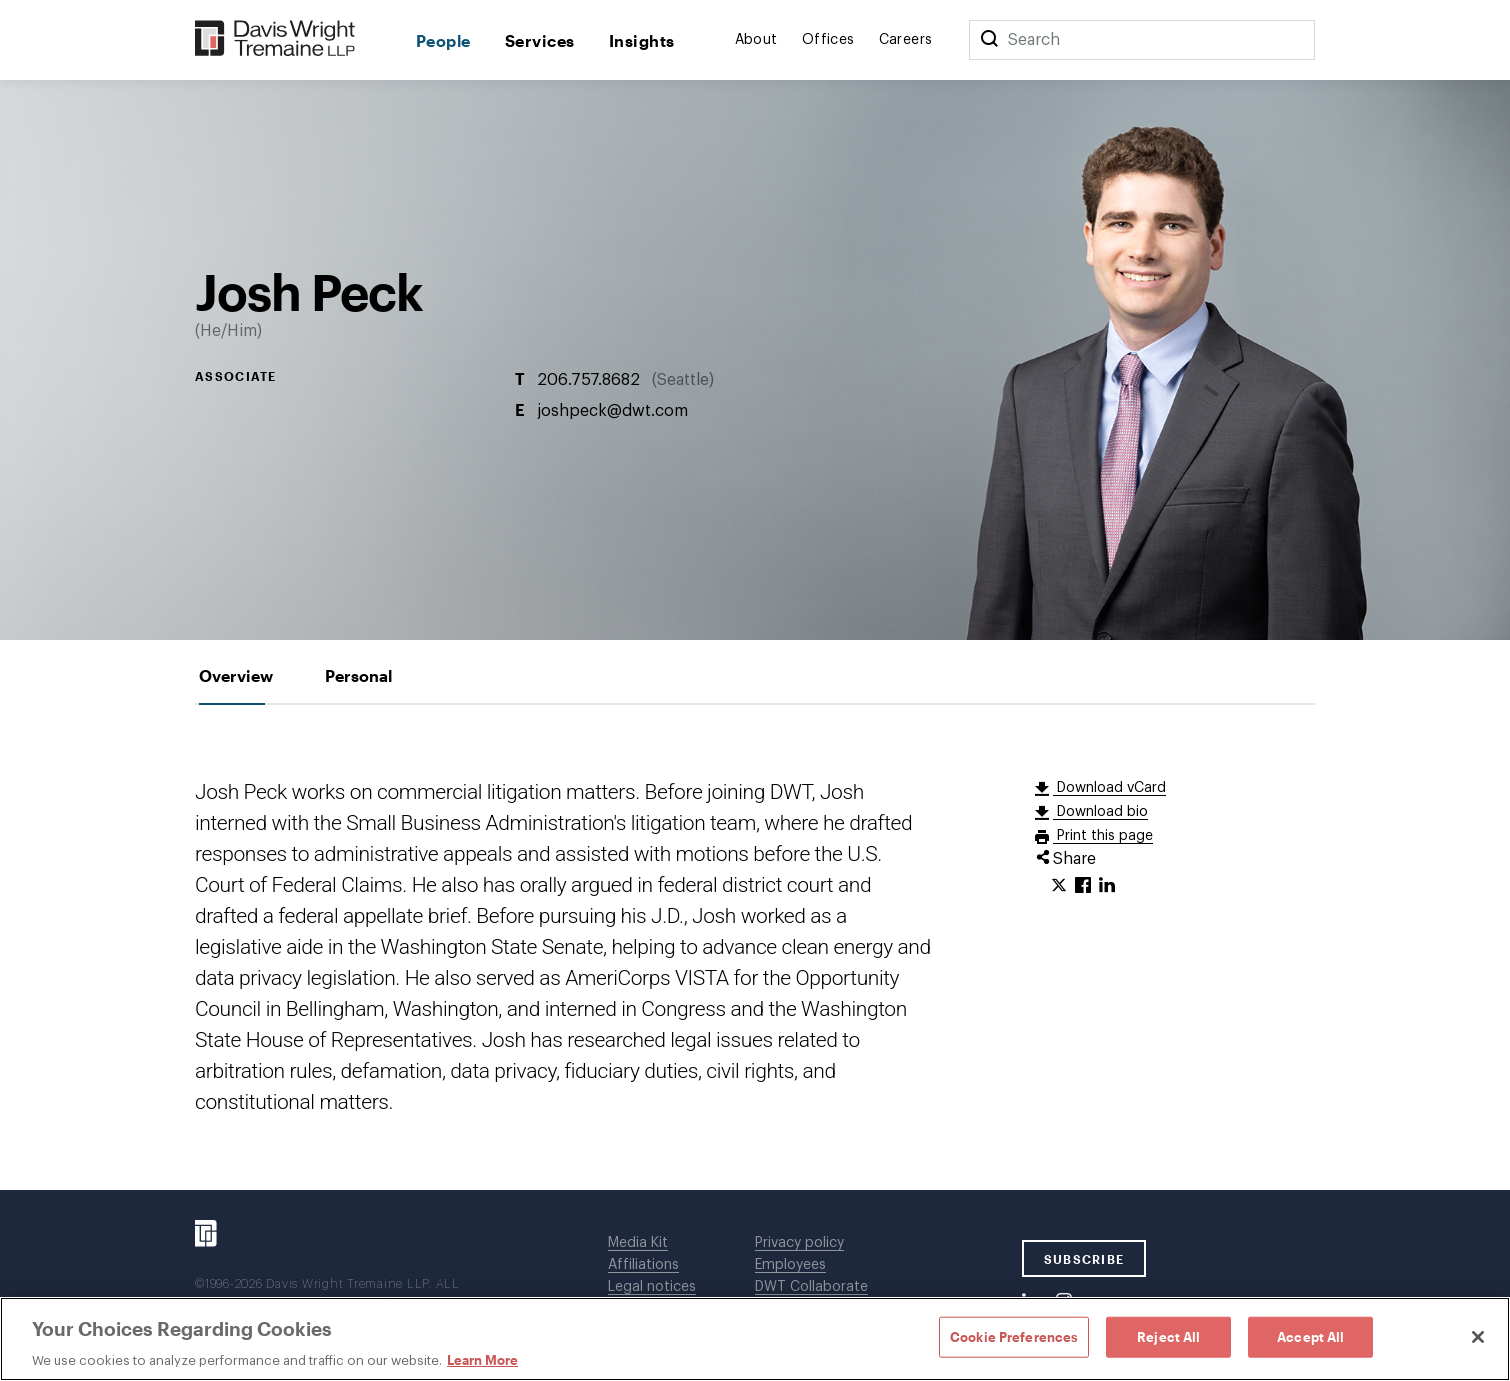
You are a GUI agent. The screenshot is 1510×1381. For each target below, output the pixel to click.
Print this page (1103, 836)
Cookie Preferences (1014, 1336)
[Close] (1478, 1337)
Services (540, 40)
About (756, 40)
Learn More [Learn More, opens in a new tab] (482, 1360)
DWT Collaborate (811, 1287)
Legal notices (652, 1287)
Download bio (1100, 812)
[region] (755, 1339)
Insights (642, 40)
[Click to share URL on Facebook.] (1083, 886)
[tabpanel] (755, 947)
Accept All (1310, 1336)
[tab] (236, 675)
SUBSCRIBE (1084, 1259)
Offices (828, 40)
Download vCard (1109, 788)
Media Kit (638, 1243)
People (443, 40)
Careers (906, 40)
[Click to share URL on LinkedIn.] (1107, 886)
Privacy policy (799, 1243)
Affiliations (643, 1265)
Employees (790, 1265)
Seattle (683, 380)
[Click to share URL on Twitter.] (1059, 886)
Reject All (1168, 1336)
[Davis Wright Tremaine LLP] (275, 39)
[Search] (989, 40)
